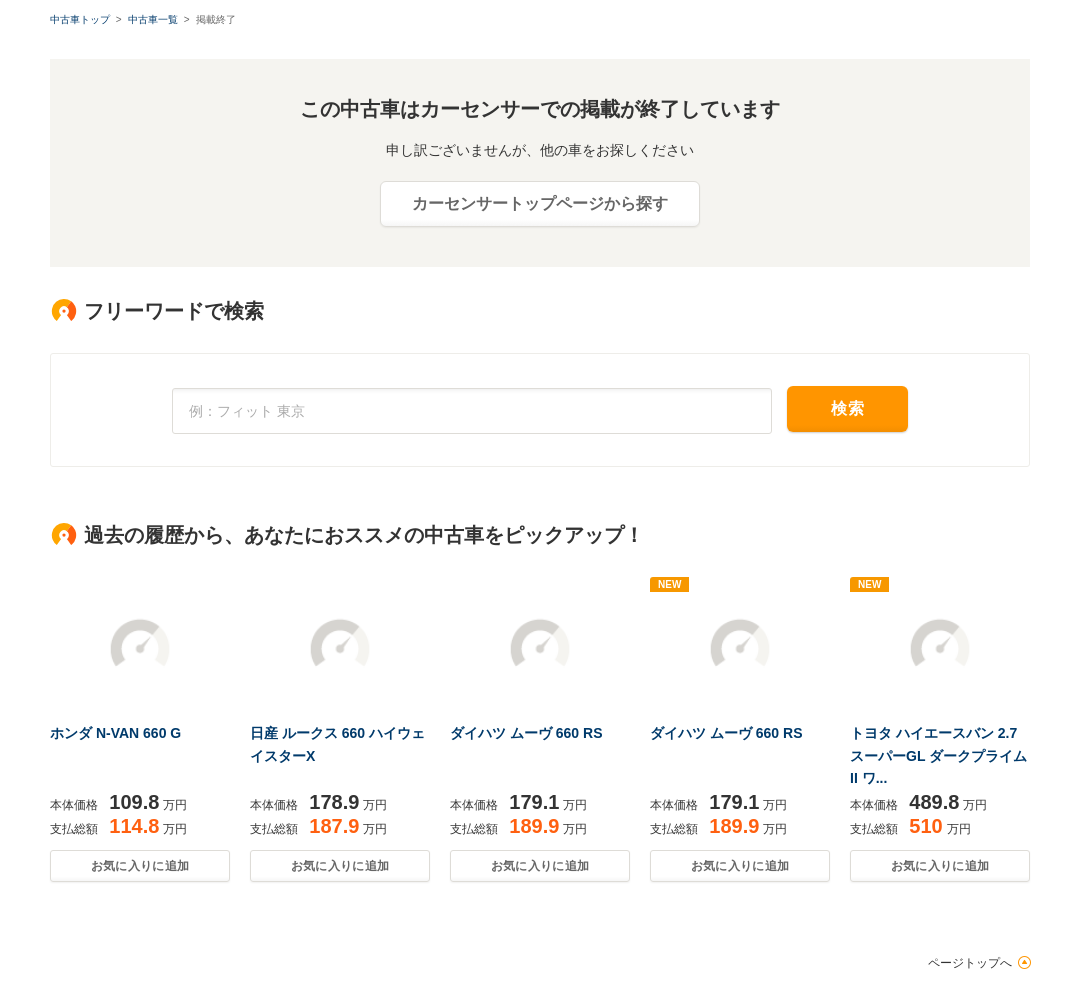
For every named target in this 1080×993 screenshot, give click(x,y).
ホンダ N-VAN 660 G (115, 733)
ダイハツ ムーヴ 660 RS (526, 733)
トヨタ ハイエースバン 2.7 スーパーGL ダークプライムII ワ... (938, 755)
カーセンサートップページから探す (540, 203)
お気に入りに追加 (140, 866)
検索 (847, 408)
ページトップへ (970, 963)
